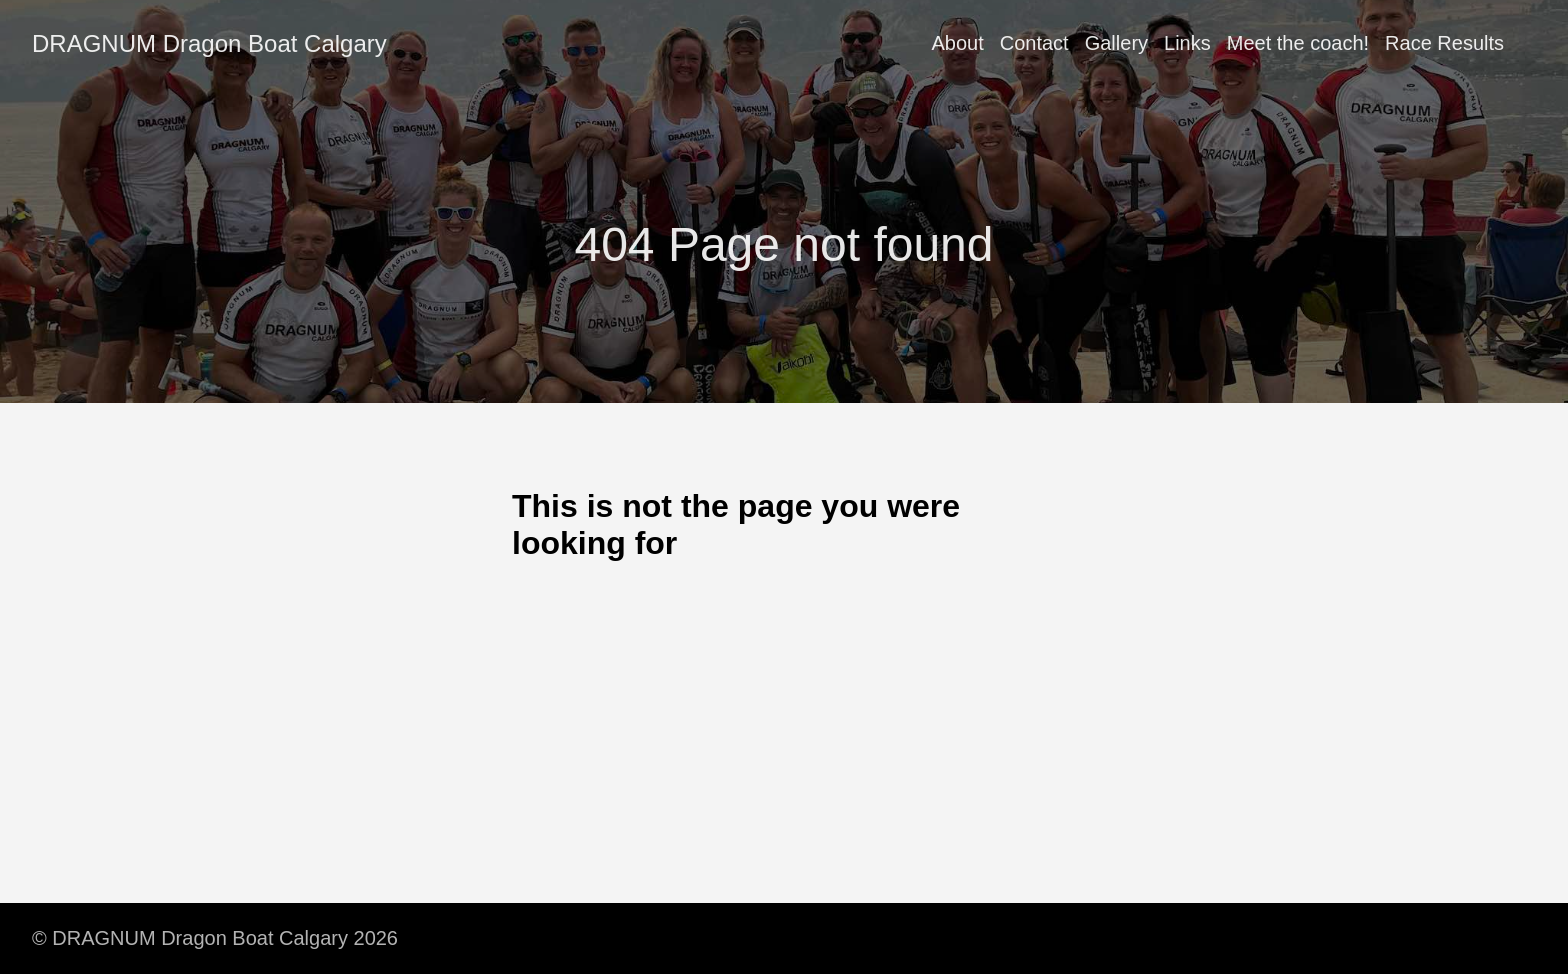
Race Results (1444, 43)
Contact (1034, 43)
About (957, 43)
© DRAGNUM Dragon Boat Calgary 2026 (215, 938)
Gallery (1116, 43)
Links (1187, 43)
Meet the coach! (1298, 43)
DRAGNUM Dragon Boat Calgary (209, 43)
